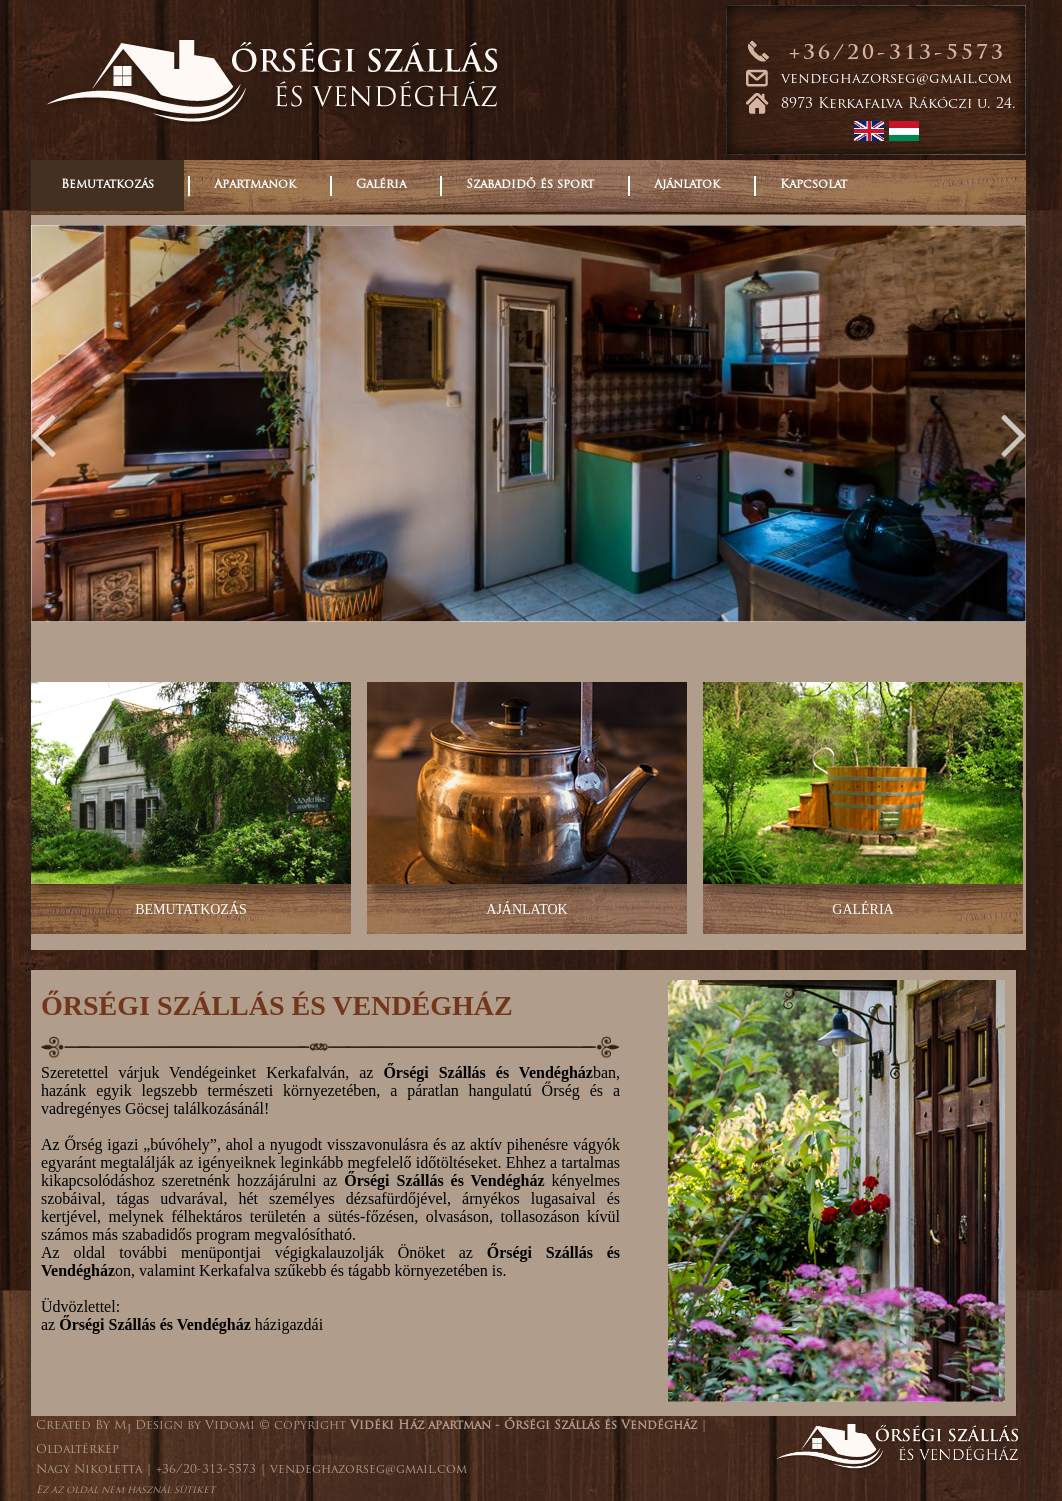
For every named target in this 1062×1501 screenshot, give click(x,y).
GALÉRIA (862, 909)
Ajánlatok (687, 185)
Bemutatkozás (107, 185)
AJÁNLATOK (526, 909)
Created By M (83, 1426)
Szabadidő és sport (530, 185)
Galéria (381, 185)
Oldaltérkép (77, 1450)
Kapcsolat (813, 185)
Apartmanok (255, 185)
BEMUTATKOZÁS (191, 909)
